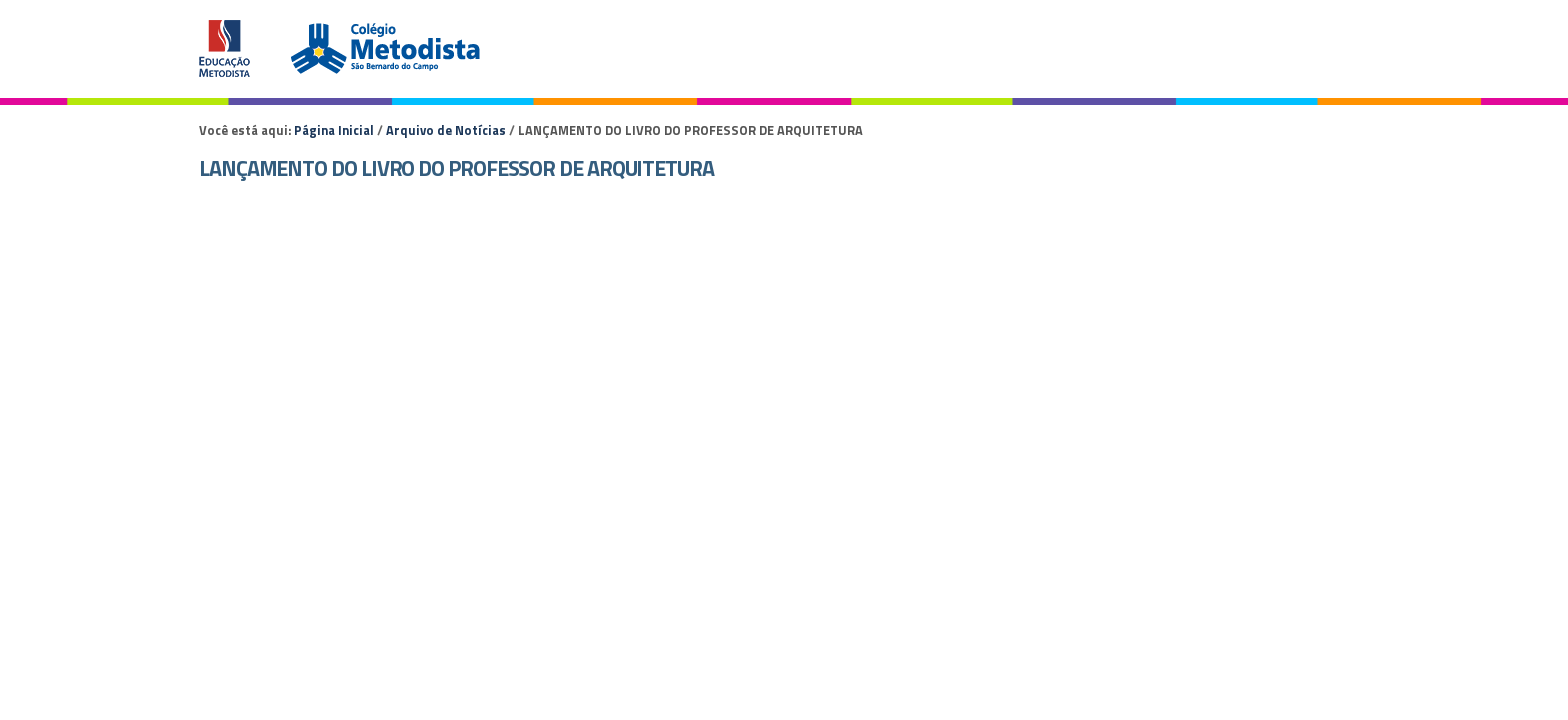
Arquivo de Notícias (446, 130)
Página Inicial (334, 130)
